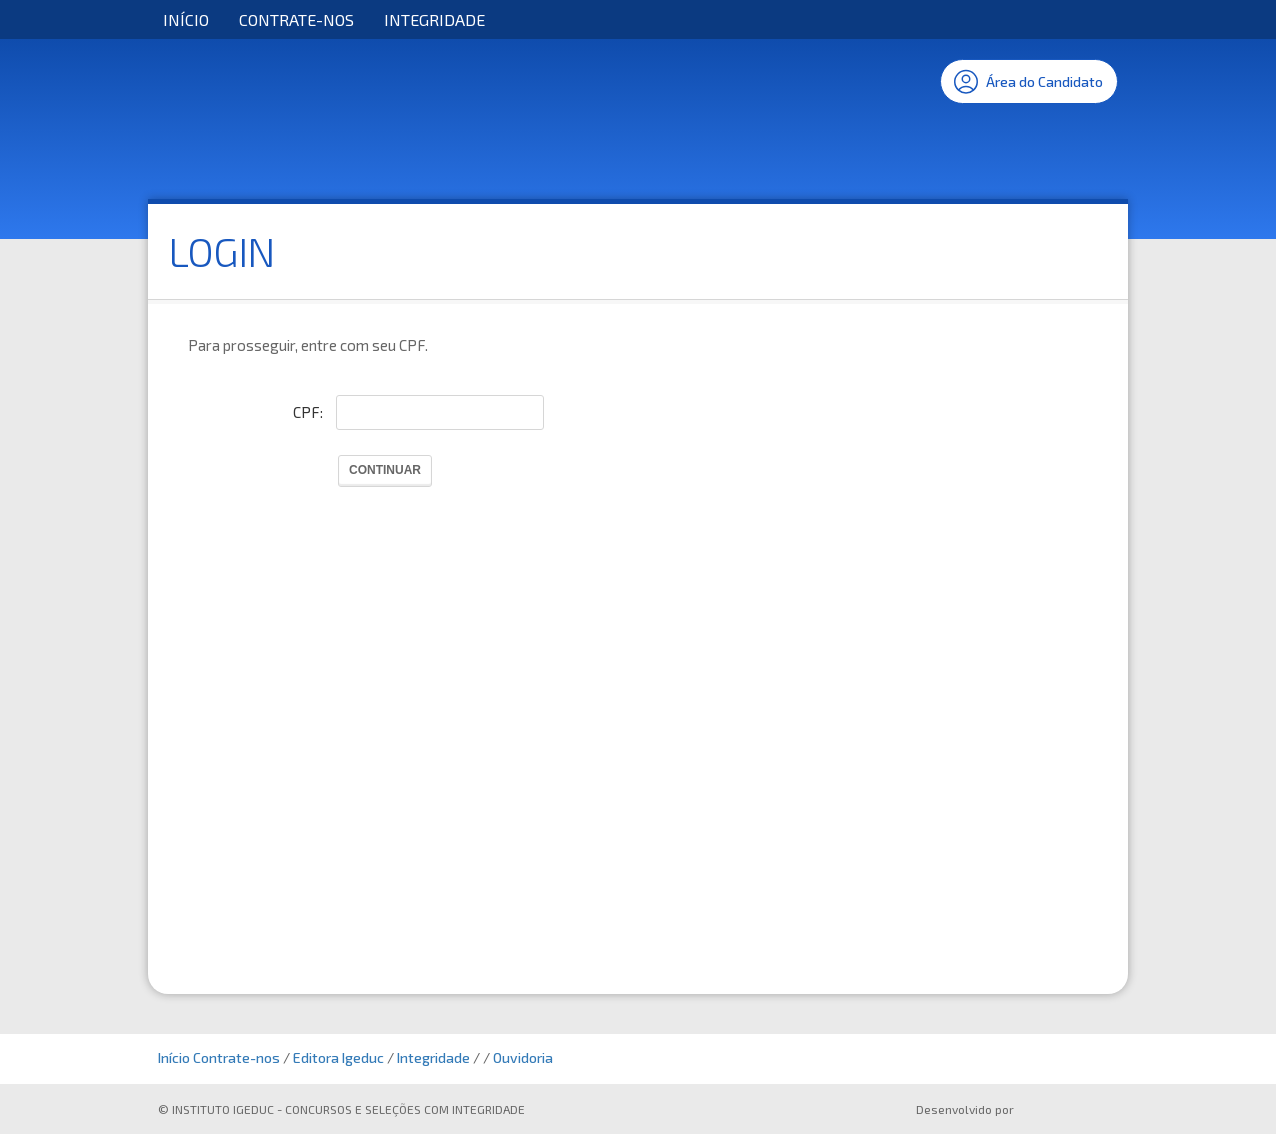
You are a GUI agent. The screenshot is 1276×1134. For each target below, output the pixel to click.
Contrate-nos (296, 19)
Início (186, 19)
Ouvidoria (523, 1057)
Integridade (434, 19)
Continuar (385, 470)
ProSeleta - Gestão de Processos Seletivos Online (1070, 1111)
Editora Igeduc (338, 1057)
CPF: (308, 412)
